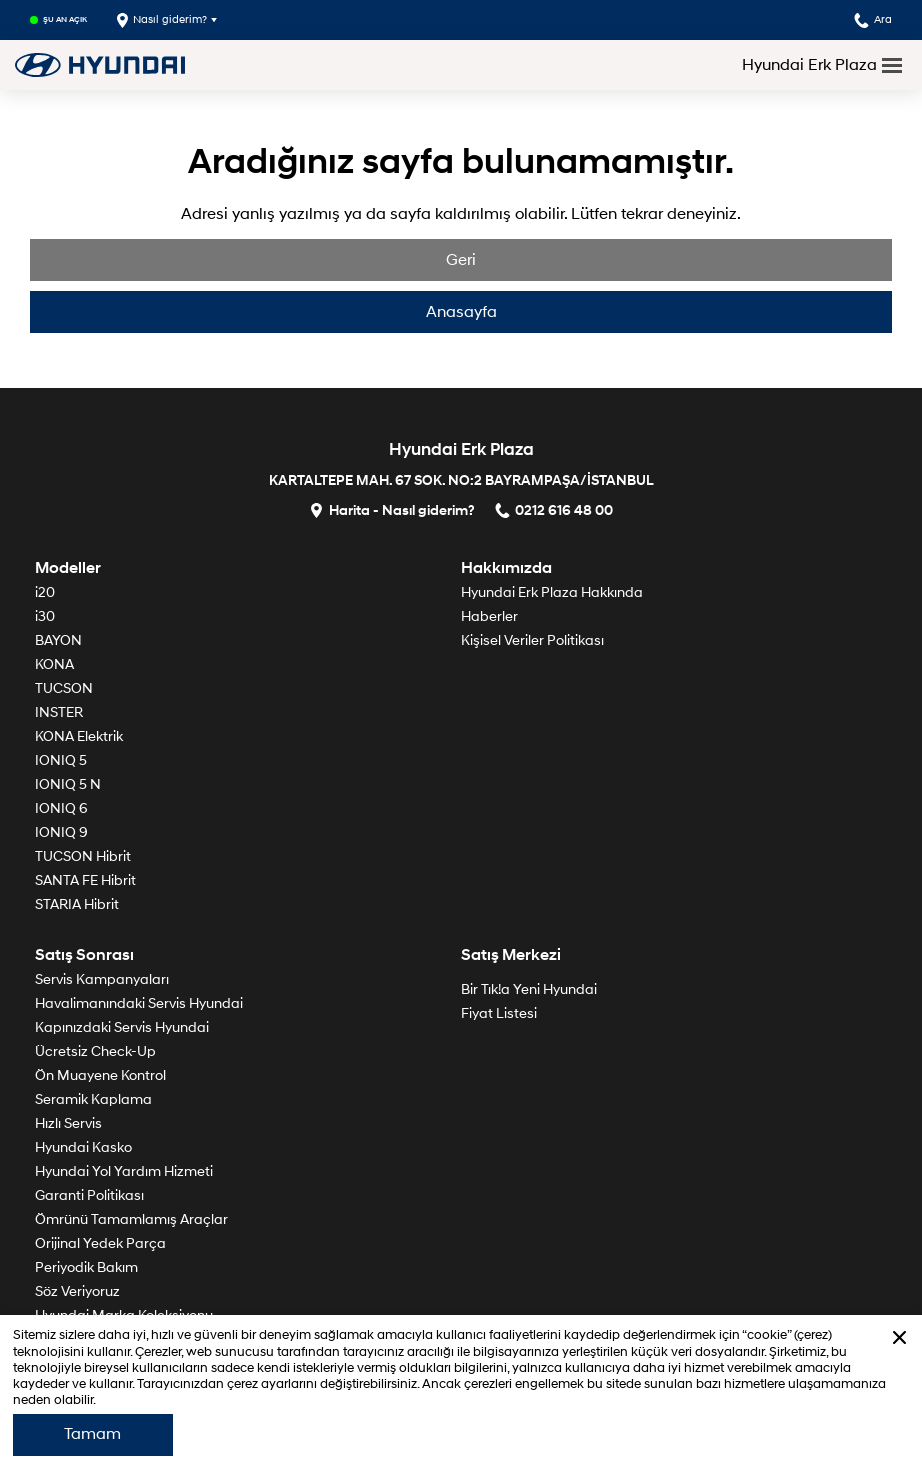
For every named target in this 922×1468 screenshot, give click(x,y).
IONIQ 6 (61, 808)
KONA (54, 664)
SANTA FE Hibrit (85, 880)
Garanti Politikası (89, 1195)
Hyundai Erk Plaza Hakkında (552, 592)
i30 (45, 616)
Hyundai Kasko (83, 1147)
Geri (461, 260)
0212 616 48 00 (554, 509)
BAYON (58, 640)
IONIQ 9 (61, 832)
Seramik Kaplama (93, 1099)
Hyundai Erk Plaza (809, 65)
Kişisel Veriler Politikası (532, 640)
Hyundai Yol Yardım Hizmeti (124, 1171)
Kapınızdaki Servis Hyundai (122, 1027)
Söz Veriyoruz (77, 1291)
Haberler (489, 616)
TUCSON (64, 688)
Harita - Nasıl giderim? (392, 509)
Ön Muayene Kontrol (100, 1075)
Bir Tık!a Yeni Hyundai (529, 989)
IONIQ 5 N (68, 784)
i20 (45, 592)
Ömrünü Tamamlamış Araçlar (131, 1219)
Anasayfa (461, 312)
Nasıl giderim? (162, 20)
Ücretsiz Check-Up (95, 1051)
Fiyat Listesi (499, 1013)
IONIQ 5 (61, 760)
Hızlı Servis (68, 1123)
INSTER (59, 712)
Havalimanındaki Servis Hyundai (139, 1003)
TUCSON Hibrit (83, 856)
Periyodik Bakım (86, 1267)
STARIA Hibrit (77, 904)
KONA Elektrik (79, 736)
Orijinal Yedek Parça (100, 1243)
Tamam (92, 1434)
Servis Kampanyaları (102, 979)
